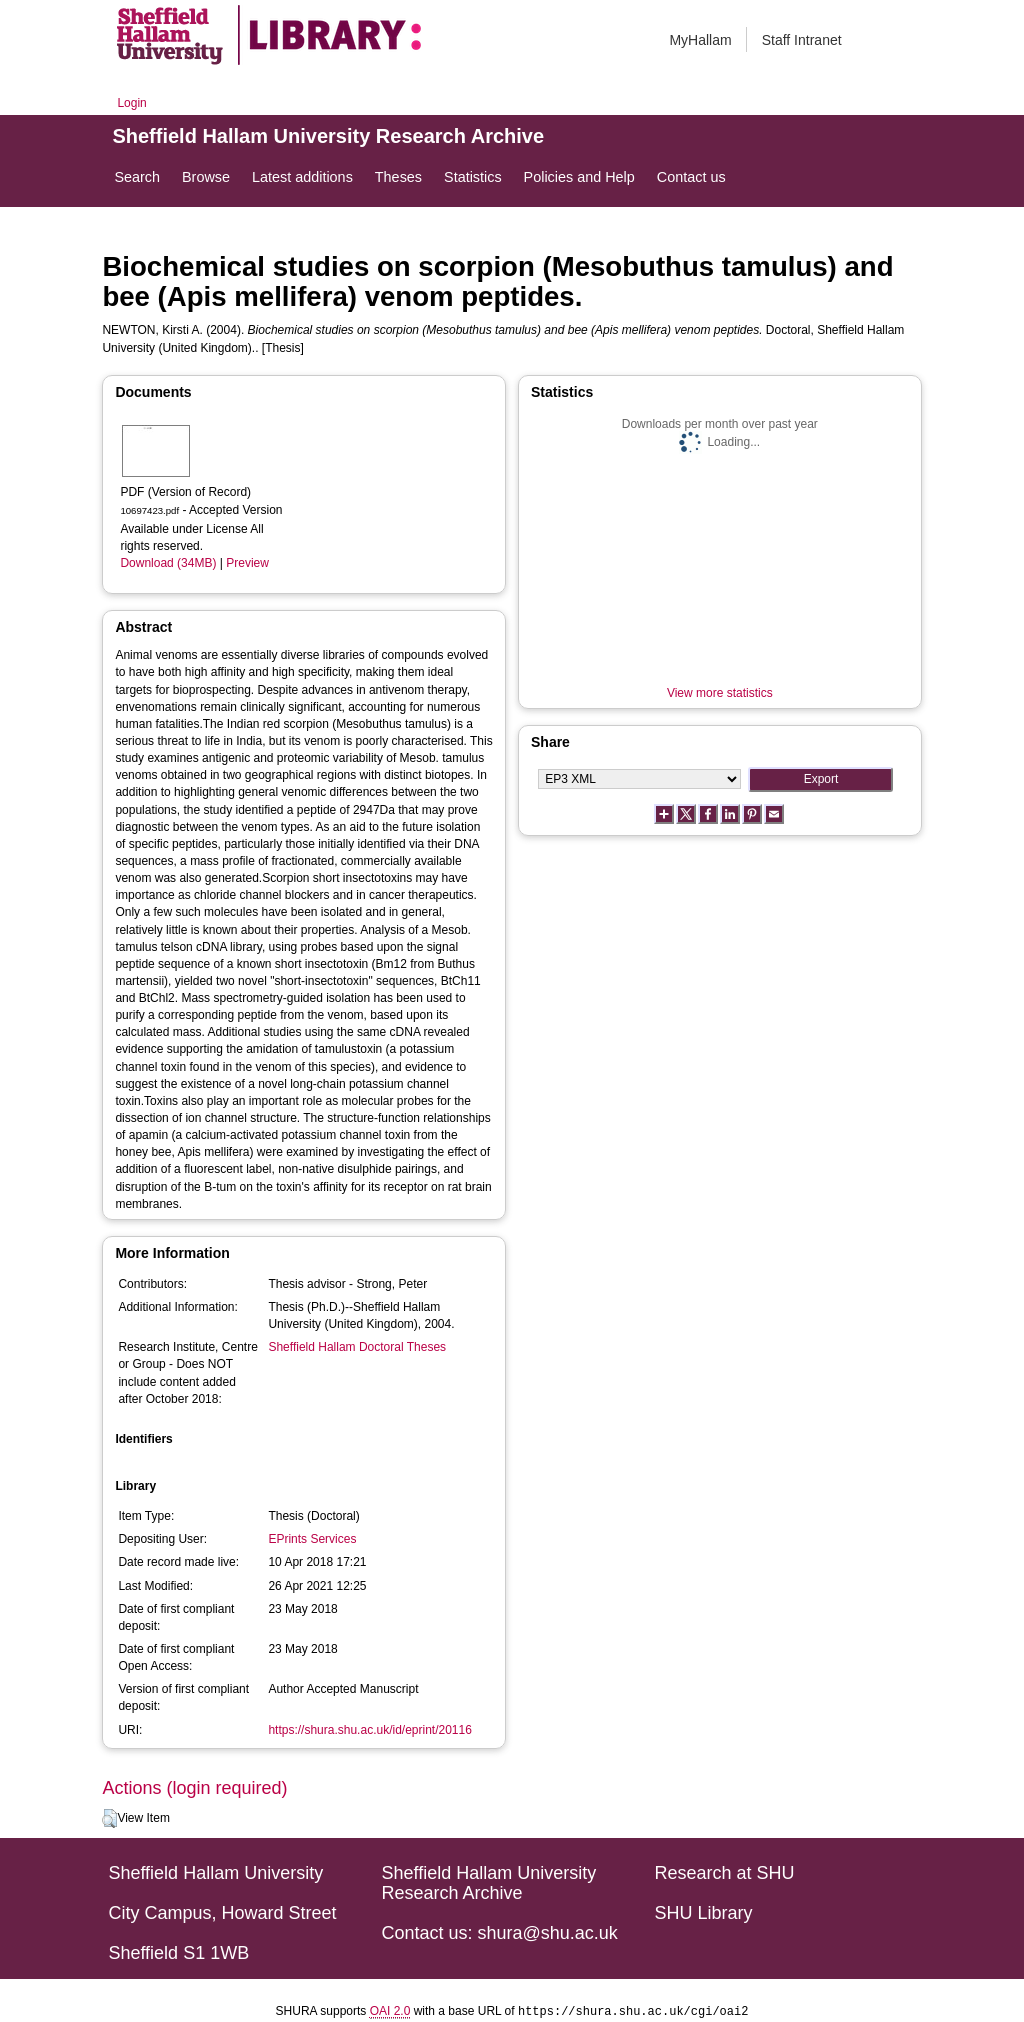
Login (131, 103)
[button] (109, 1819)
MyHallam (700, 40)
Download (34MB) (168, 563)
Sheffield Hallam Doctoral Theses (357, 1347)
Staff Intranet (802, 40)
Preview (247, 563)
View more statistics (720, 693)
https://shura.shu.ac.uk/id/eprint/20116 (369, 1730)
